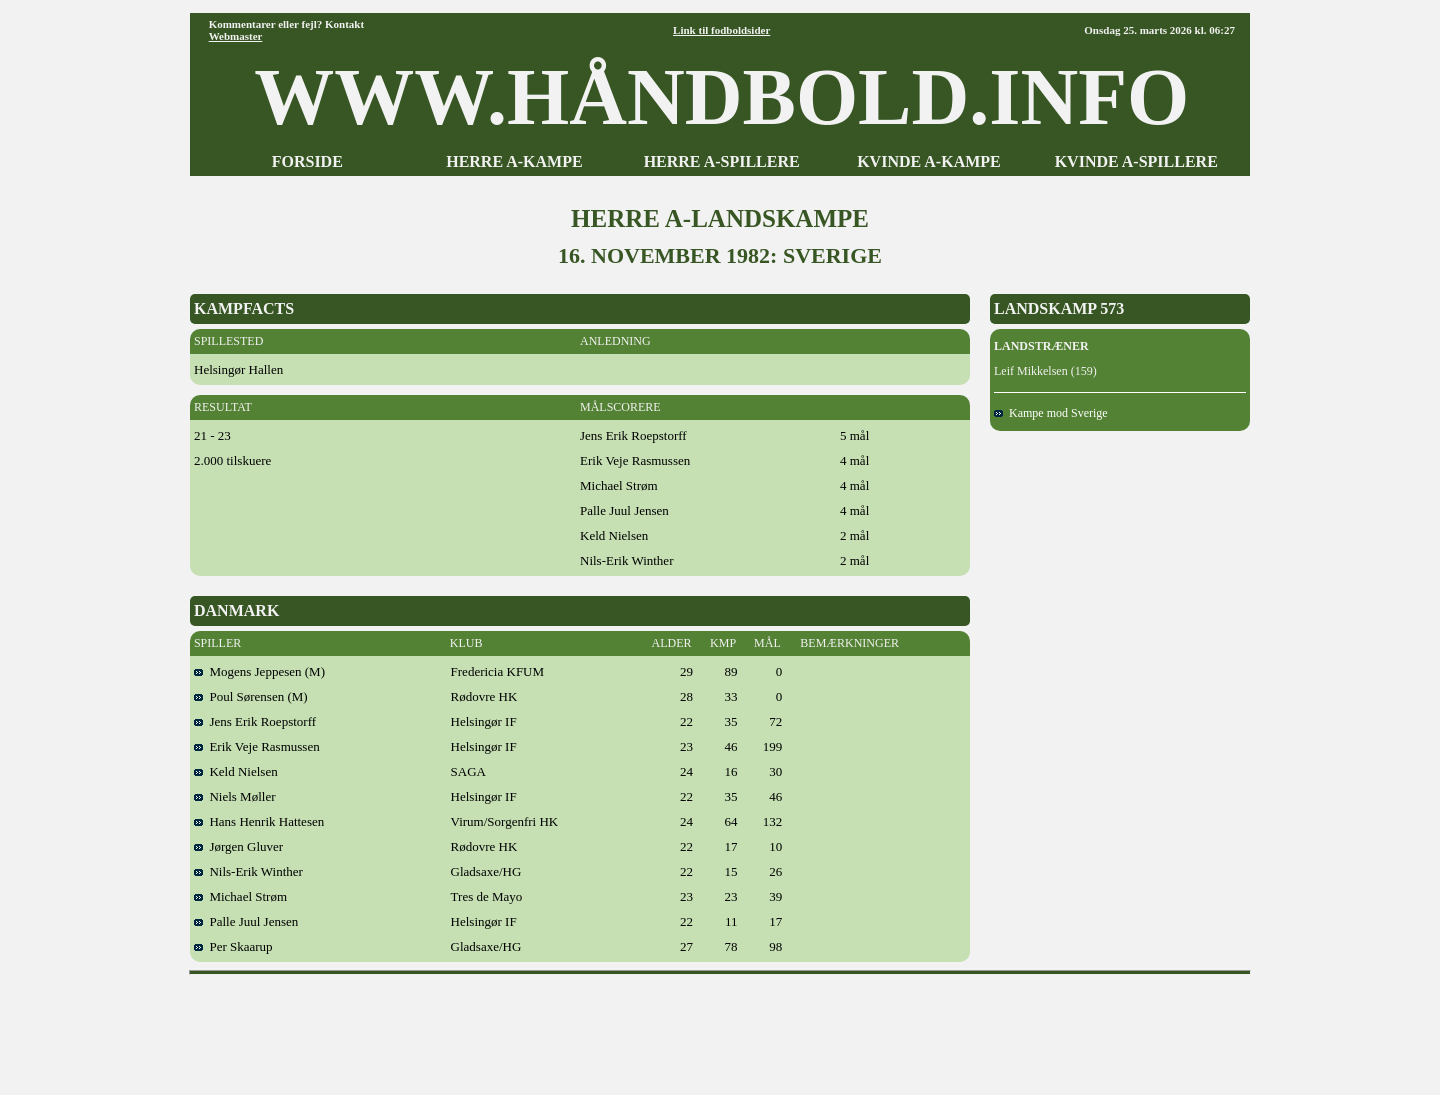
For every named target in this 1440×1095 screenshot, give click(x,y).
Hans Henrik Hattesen (259, 821)
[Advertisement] (720, 1028)
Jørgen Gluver (238, 846)
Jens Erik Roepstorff (255, 721)
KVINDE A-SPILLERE (1136, 161)
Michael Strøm (240, 896)
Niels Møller (235, 796)
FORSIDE (307, 161)
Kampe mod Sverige (1051, 413)
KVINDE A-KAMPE (929, 161)
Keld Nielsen (236, 771)
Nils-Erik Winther (248, 871)
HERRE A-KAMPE (514, 161)
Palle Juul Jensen (246, 921)
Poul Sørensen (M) (251, 696)
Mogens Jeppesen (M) (259, 671)
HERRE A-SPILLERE (722, 161)
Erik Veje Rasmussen (257, 746)
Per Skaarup (233, 946)
